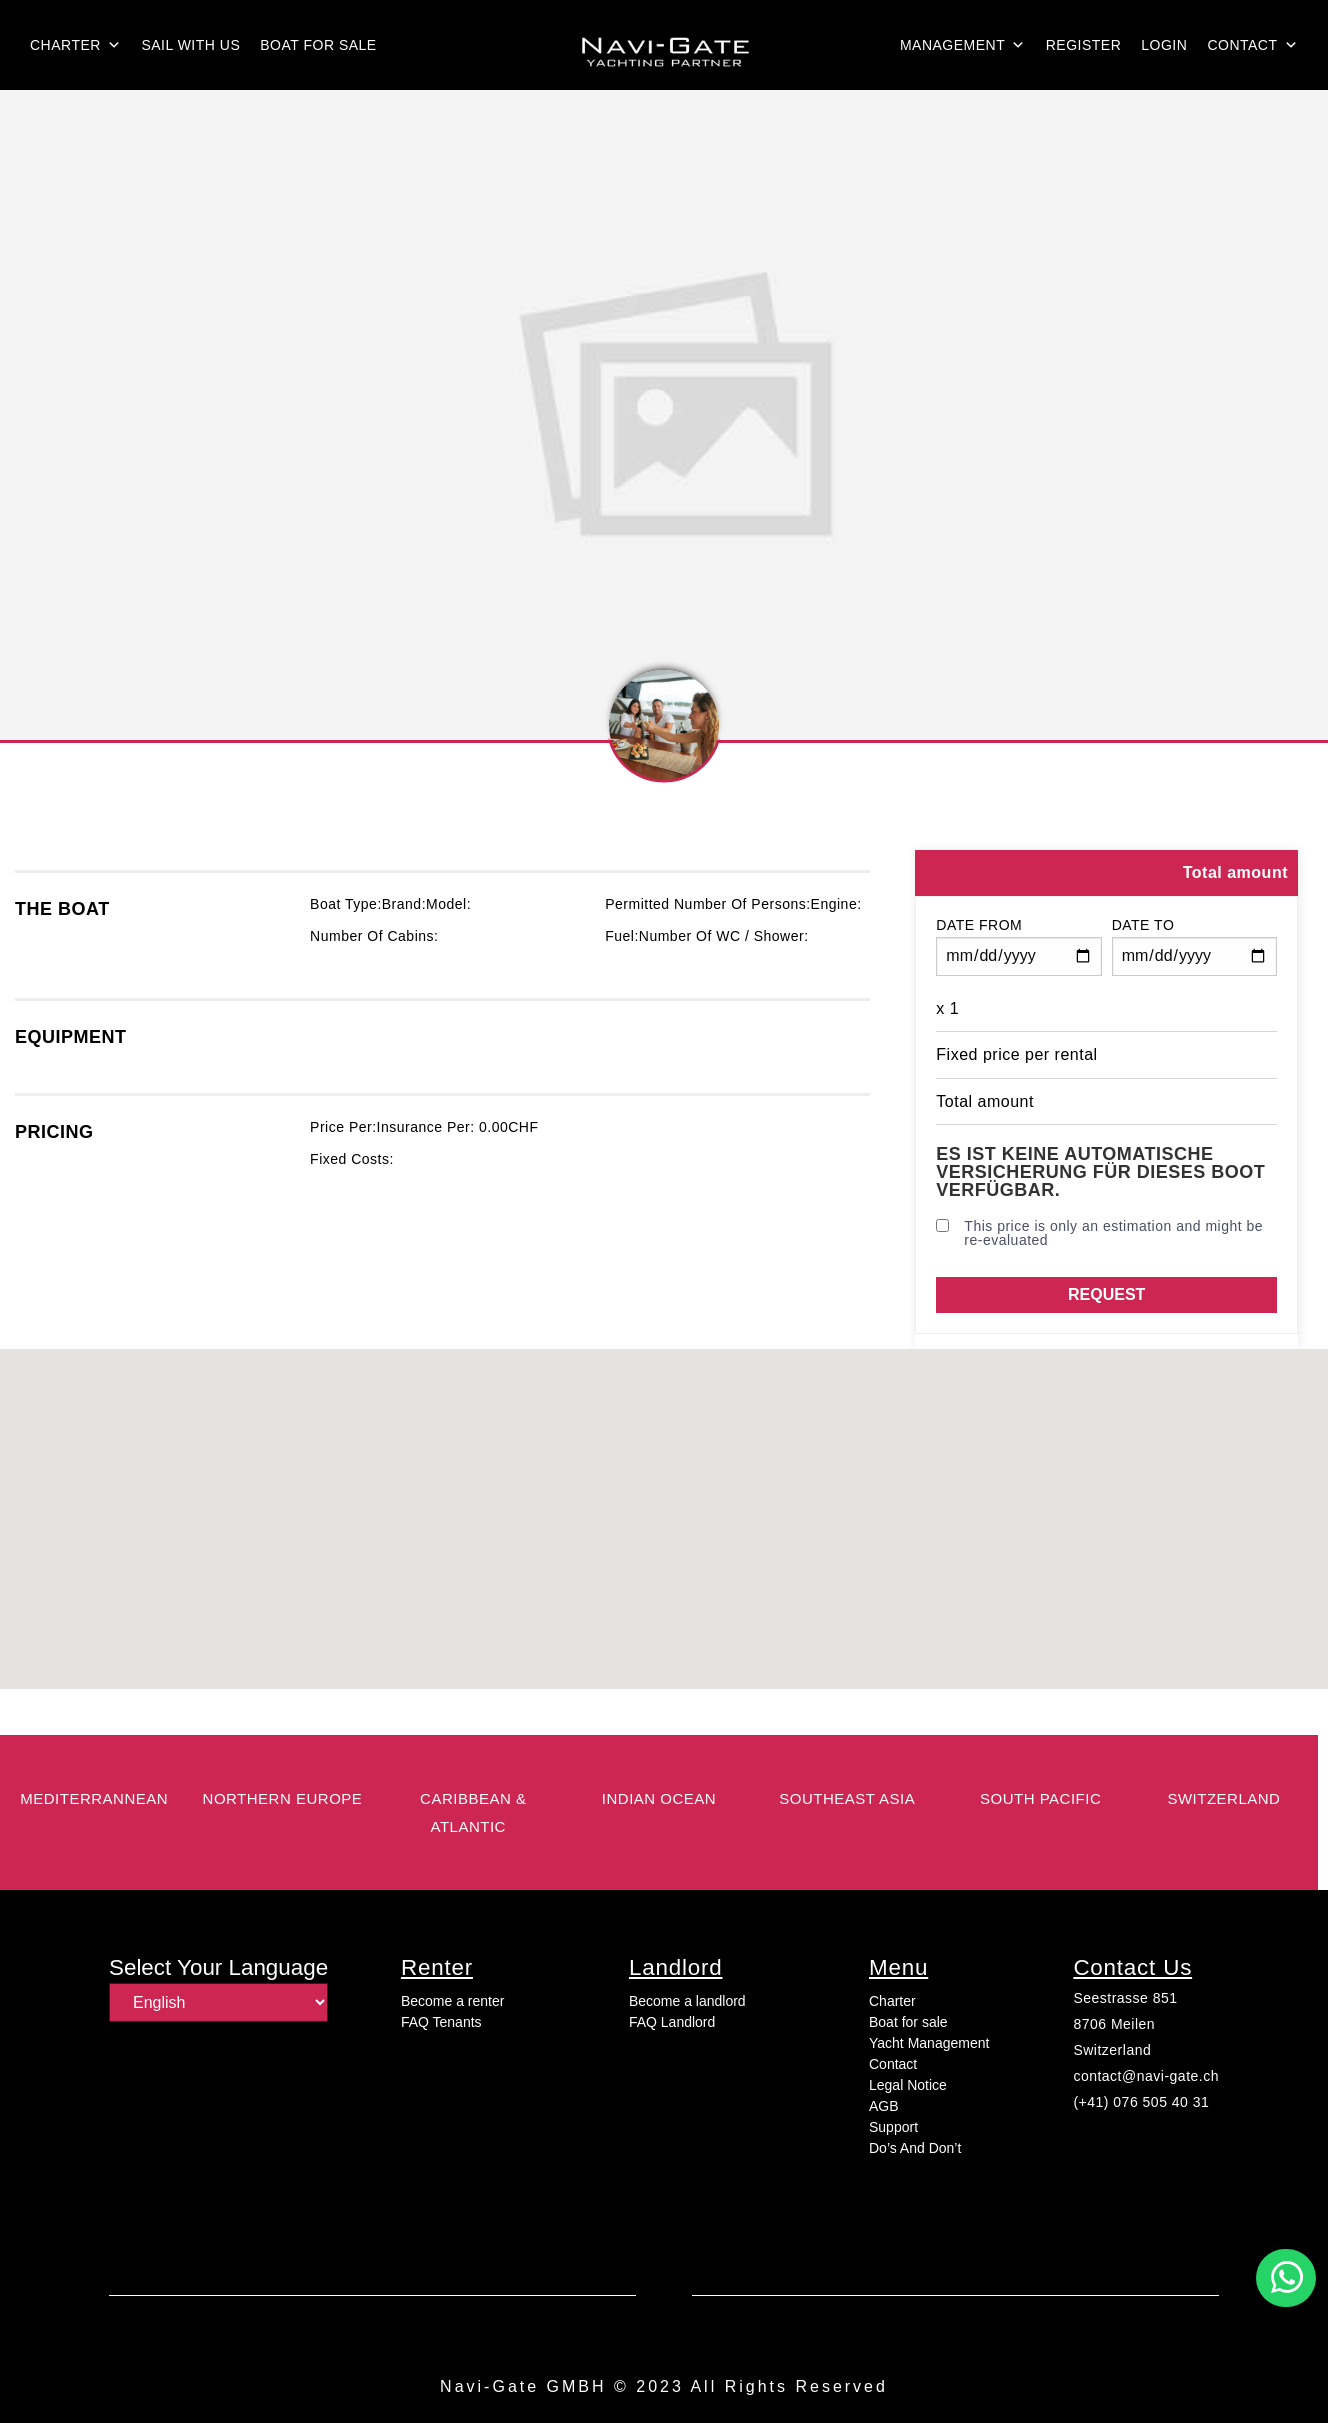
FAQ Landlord (672, 2022)
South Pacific (1040, 1798)
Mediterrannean (94, 1798)
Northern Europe (283, 1798)
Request (1106, 1294)
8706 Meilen (1114, 2024)
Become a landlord (687, 2001)
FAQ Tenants (441, 2022)
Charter (75, 45)
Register (1084, 45)
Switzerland (1112, 2050)
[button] (1286, 2278)
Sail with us (190, 45)
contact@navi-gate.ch (1146, 2076)
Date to (1143, 925)
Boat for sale (318, 45)
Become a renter (453, 2001)
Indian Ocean (659, 1798)
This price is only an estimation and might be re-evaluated (1099, 1233)
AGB (884, 2106)
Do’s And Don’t (915, 2148)
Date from (979, 925)
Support (893, 2127)
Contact (1252, 45)
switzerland (1223, 1798)
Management (963, 45)
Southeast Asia (847, 1798)
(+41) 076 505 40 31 (1141, 2102)
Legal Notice (908, 2085)
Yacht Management (929, 2043)
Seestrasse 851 (1125, 1998)
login (1164, 45)
